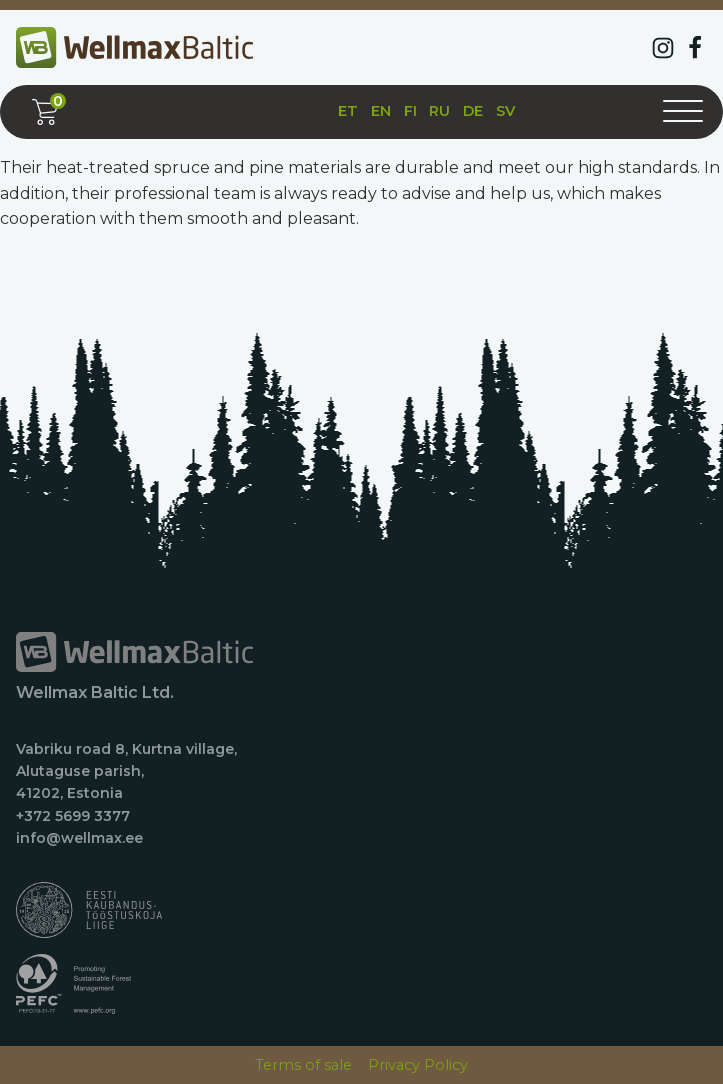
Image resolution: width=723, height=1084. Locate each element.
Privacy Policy (418, 1065)
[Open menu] (683, 112)
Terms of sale (303, 1065)
